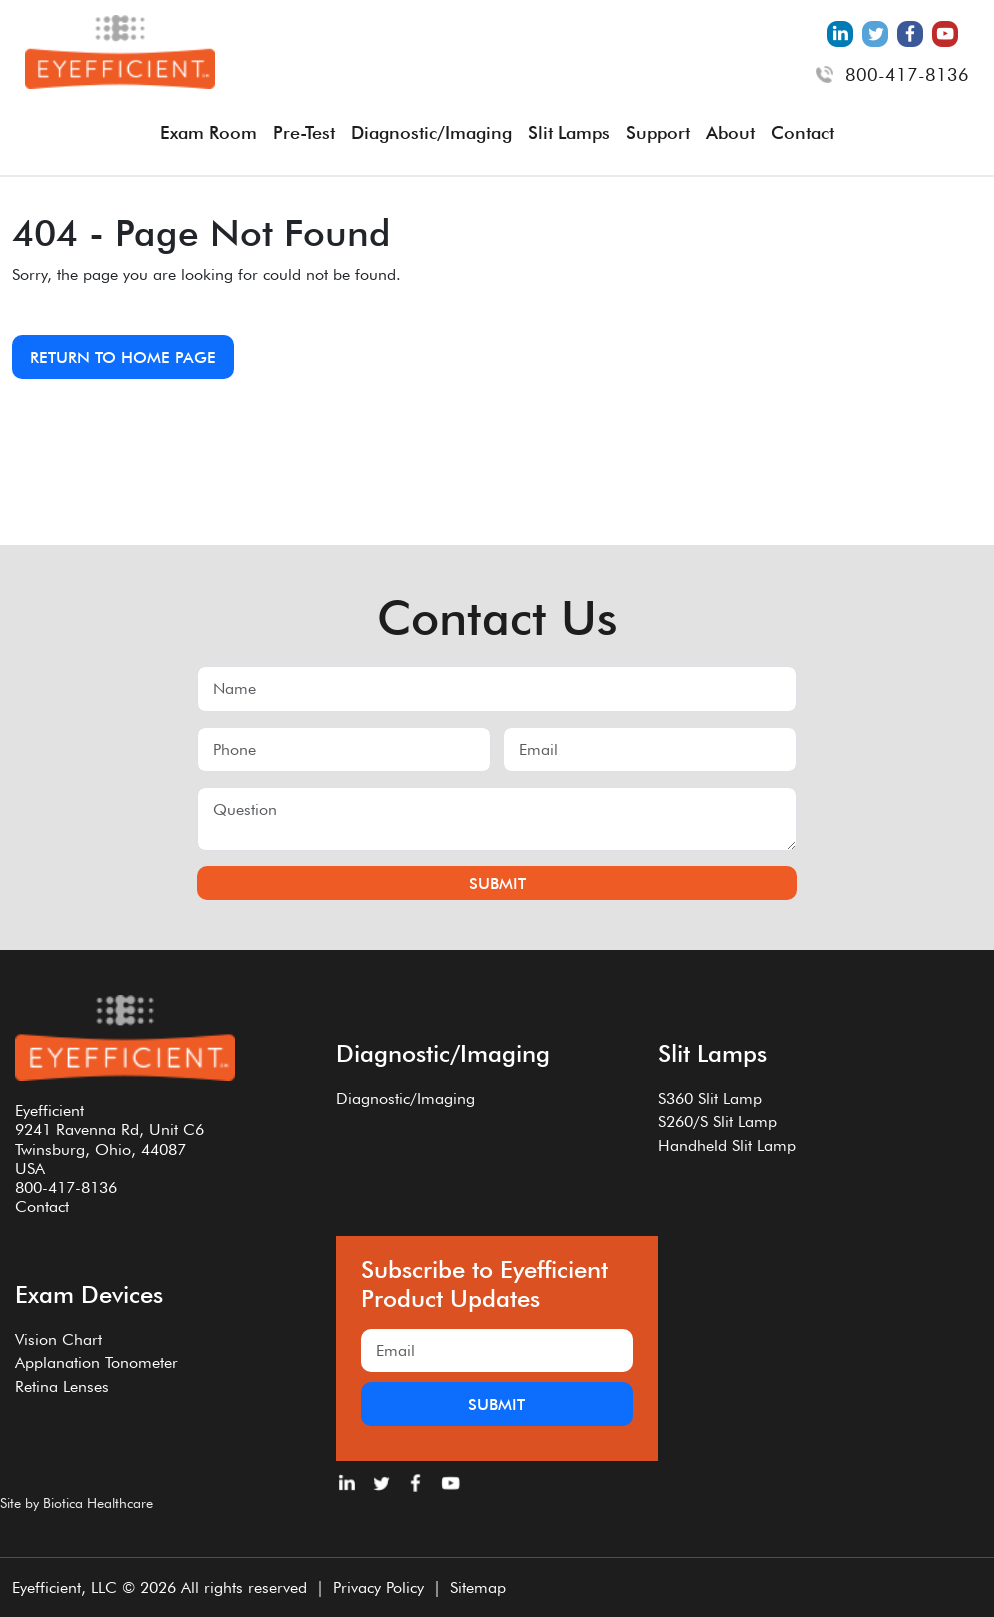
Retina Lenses (62, 1386)
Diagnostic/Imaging (431, 132)
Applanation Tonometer (96, 1362)
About (730, 132)
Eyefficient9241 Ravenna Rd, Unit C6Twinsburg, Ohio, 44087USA (109, 1139)
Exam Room (208, 132)
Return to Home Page (123, 357)
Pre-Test (304, 132)
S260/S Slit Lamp (717, 1121)
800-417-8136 (907, 74)
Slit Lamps (569, 132)
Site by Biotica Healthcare (76, 1503)
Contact (802, 132)
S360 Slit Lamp (710, 1098)
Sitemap (478, 1587)
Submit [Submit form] (497, 883)
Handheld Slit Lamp (727, 1145)
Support (658, 132)
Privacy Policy (378, 1587)
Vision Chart (58, 1339)
